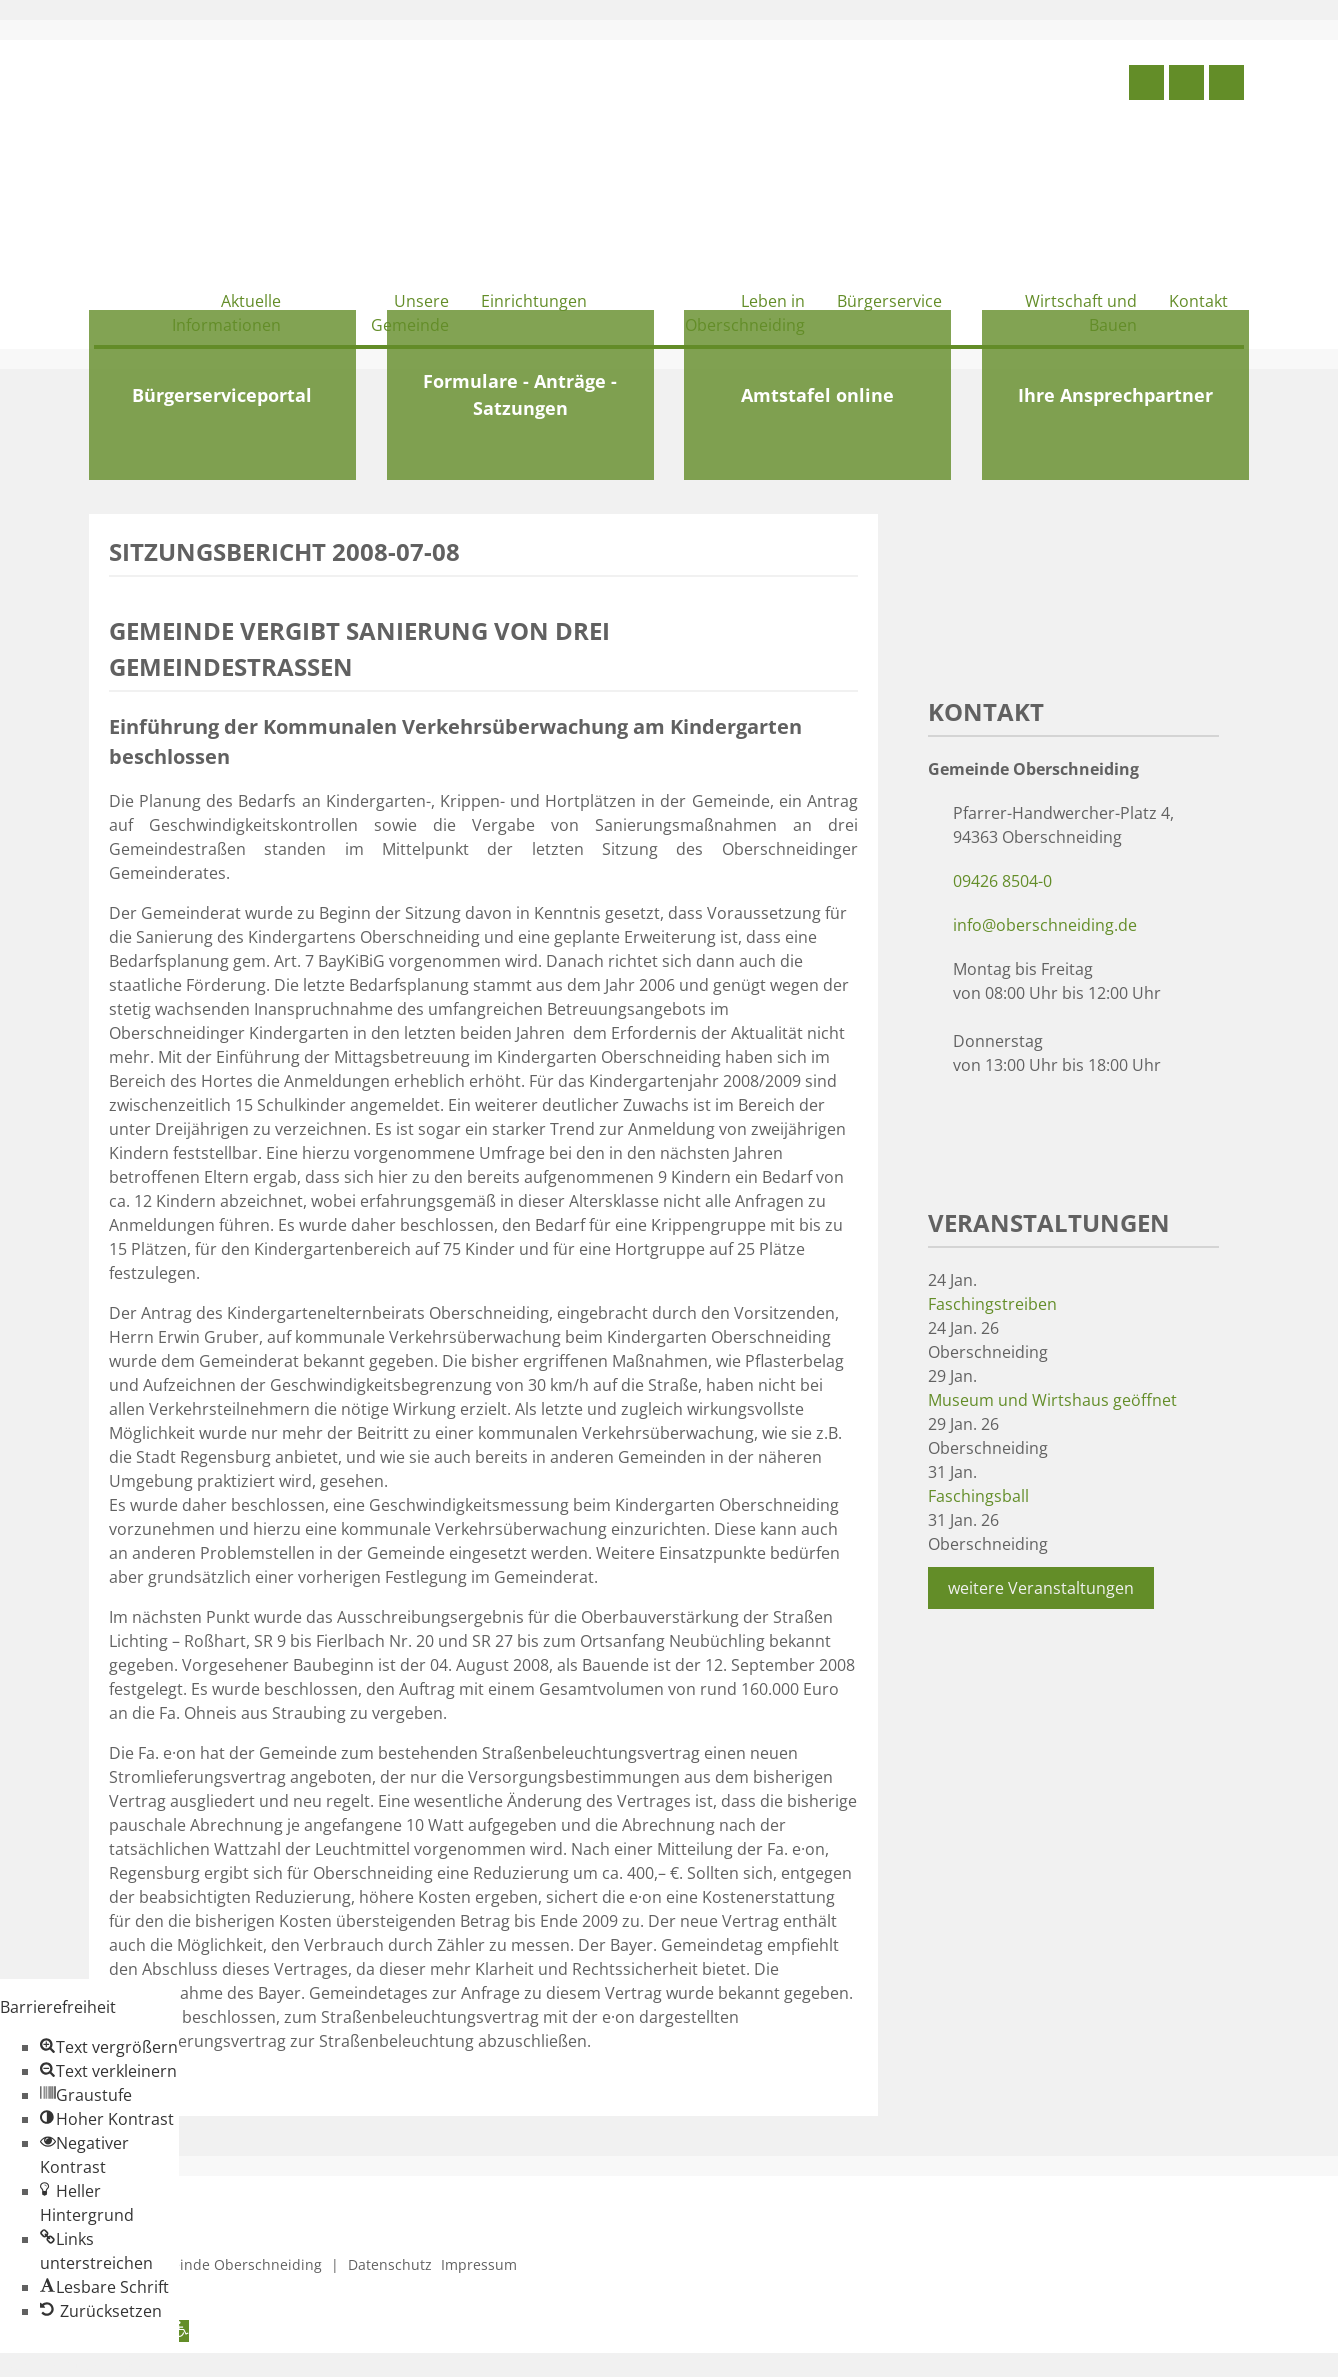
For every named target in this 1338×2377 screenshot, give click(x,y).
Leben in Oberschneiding (745, 313)
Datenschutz (390, 2264)
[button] (109, 2047)
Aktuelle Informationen (226, 313)
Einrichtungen (534, 301)
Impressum (479, 2264)
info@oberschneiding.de (1045, 925)
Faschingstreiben (992, 1304)
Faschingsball (978, 1496)
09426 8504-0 (1002, 881)
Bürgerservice (889, 301)
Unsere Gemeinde (410, 313)
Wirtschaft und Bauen (1081, 313)
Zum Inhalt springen (76, 2365)
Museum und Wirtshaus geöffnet (1052, 1400)
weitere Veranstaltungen (1041, 1588)
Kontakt (1198, 301)
